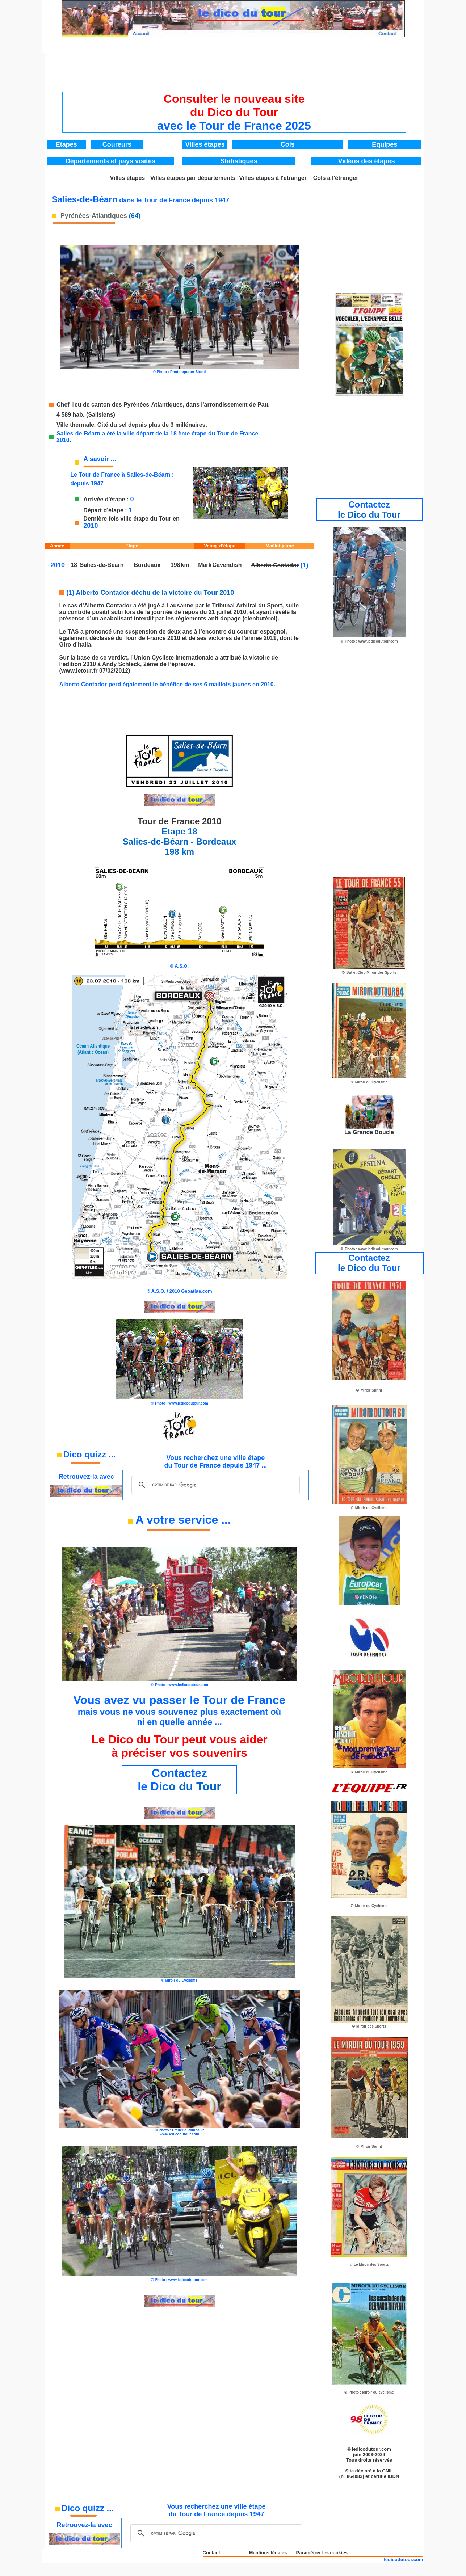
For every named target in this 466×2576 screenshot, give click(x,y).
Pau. (263, 404)
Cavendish (227, 565)
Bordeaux (147, 565)
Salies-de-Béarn (102, 565)
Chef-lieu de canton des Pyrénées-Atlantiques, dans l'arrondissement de (156, 404)
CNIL (387, 2471)
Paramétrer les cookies (322, 2552)
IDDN (393, 2476)
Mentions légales (268, 2552)
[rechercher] (214, 1485)
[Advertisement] (234, 69)
